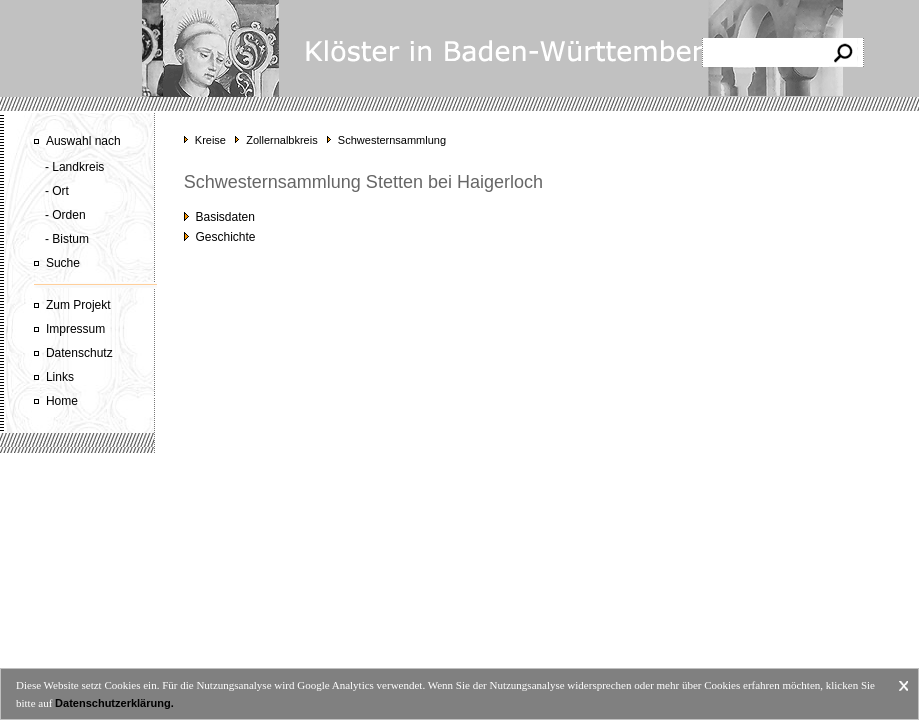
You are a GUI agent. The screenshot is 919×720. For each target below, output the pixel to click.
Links (60, 377)
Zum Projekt (78, 305)
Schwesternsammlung (392, 140)
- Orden (65, 215)
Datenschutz (79, 353)
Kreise (210, 140)
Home (62, 401)
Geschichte (220, 237)
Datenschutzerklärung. (114, 703)
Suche (63, 263)
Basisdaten (219, 217)
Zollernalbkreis (282, 140)
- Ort (57, 191)
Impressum (75, 329)
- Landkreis (74, 167)
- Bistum (67, 239)
